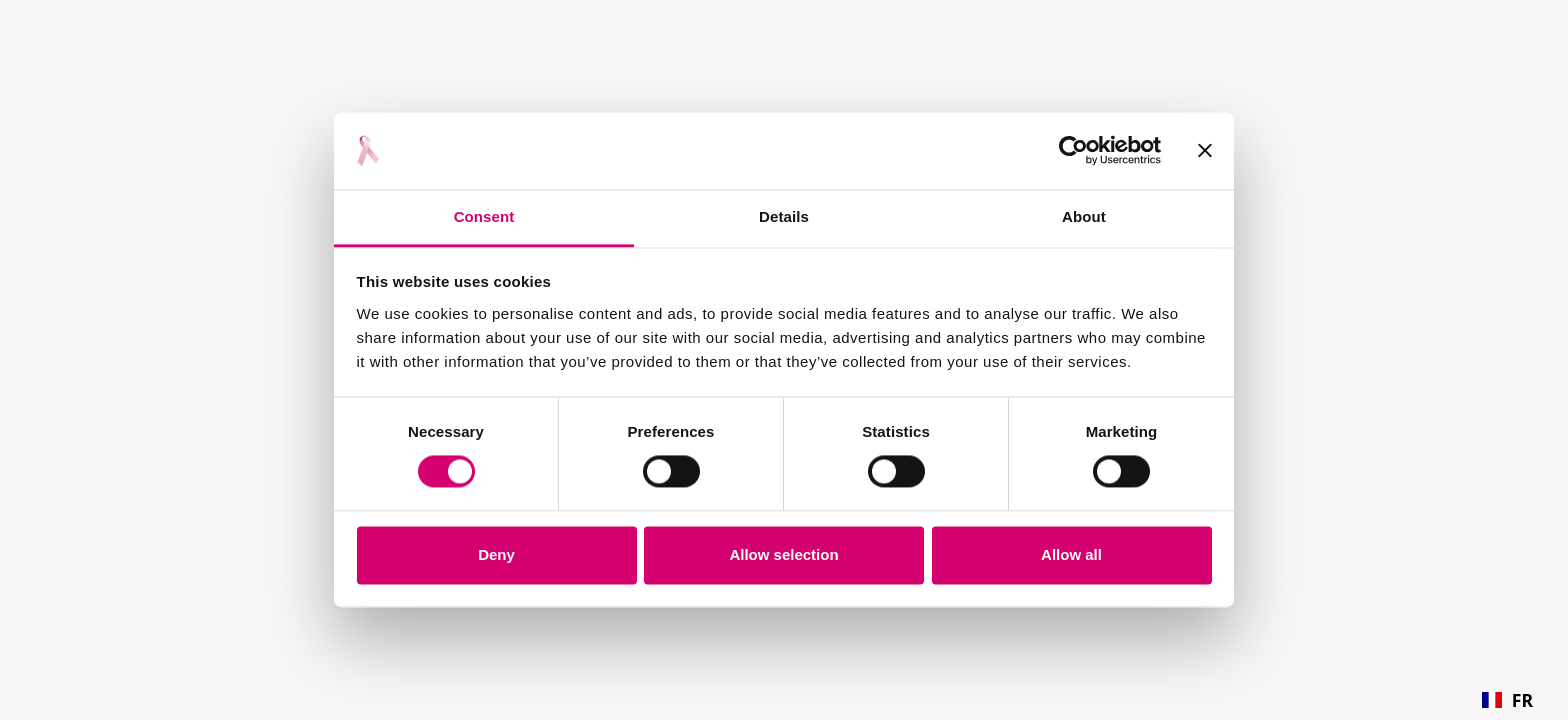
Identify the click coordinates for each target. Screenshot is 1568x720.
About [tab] (1084, 216)
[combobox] (1507, 700)
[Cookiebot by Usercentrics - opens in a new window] (1073, 151)
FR (1507, 700)
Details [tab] (784, 216)
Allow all (1071, 554)
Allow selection (783, 554)
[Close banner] (1205, 151)
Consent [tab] (484, 216)
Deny (496, 554)
